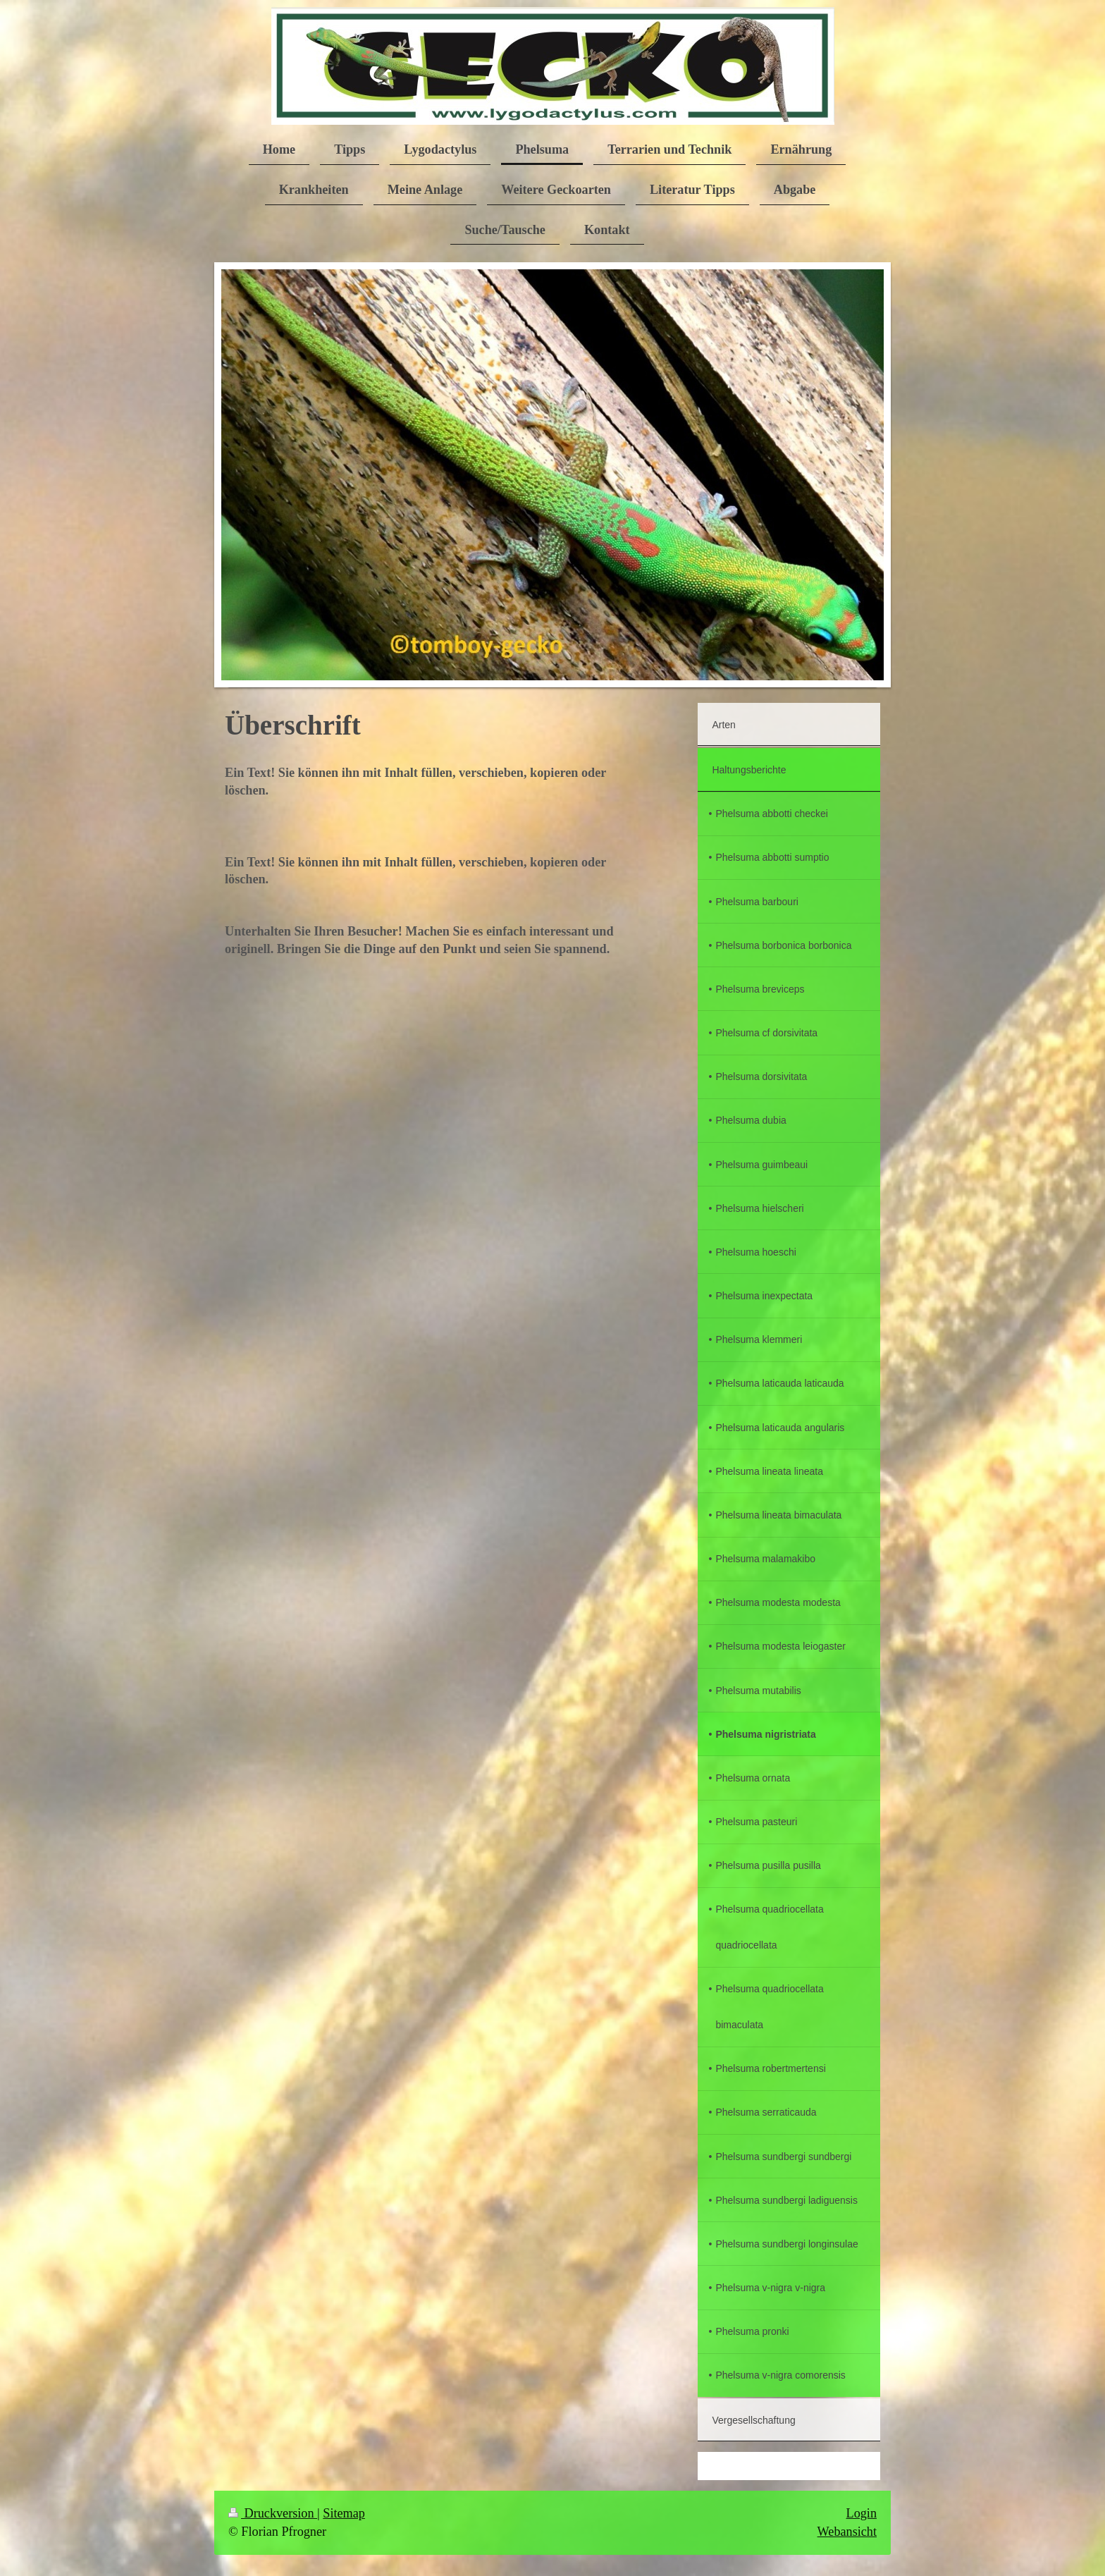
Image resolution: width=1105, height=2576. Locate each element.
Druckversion (272, 2513)
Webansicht (847, 2532)
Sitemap (344, 2513)
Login (861, 2513)
